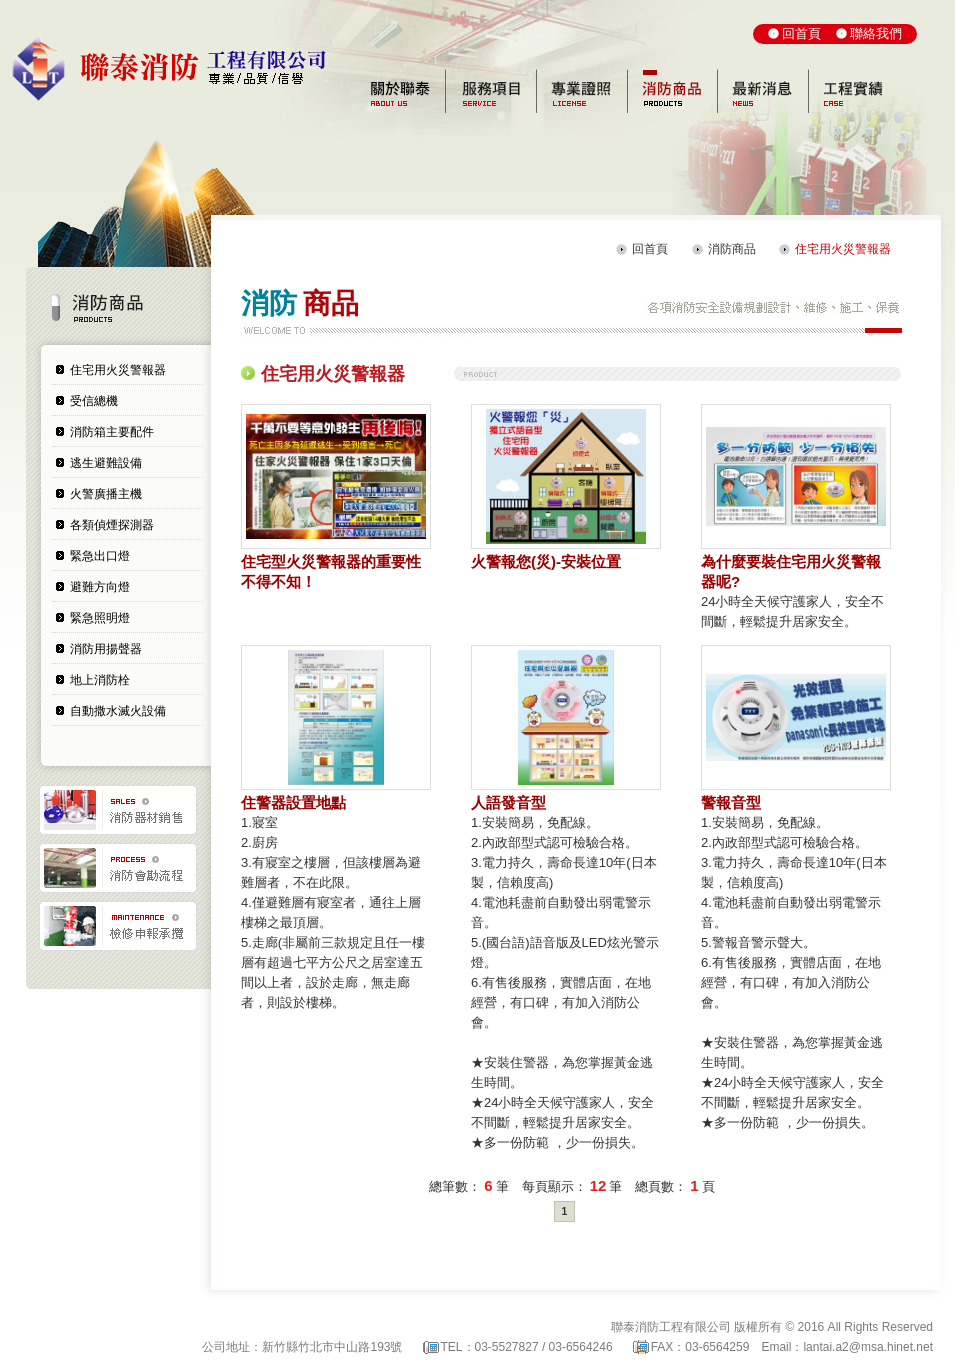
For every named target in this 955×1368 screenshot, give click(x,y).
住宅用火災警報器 (118, 370)
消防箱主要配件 (112, 432)
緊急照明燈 (100, 618)
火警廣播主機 (106, 494)
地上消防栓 (100, 680)
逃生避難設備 (106, 463)
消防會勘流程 (118, 868)
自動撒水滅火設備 (118, 711)
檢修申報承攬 (118, 926)
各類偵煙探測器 (112, 525)
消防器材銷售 (118, 810)
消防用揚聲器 (106, 649)
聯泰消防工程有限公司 (179, 69)
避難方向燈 (100, 587)
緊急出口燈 (100, 556)
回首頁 (801, 33)
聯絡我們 (876, 33)
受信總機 (94, 401)
